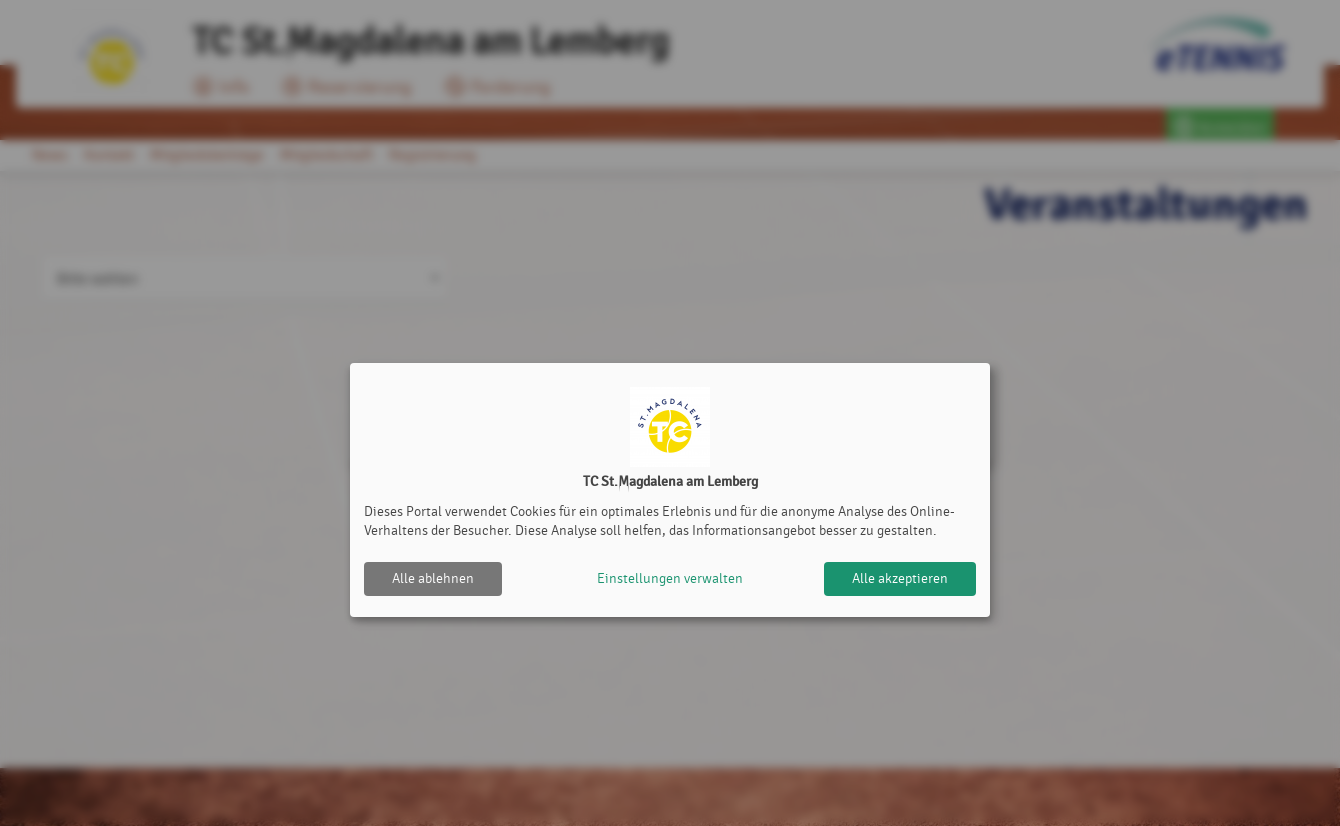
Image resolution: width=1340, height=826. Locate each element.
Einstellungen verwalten (670, 578)
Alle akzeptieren (900, 578)
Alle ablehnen (433, 578)
